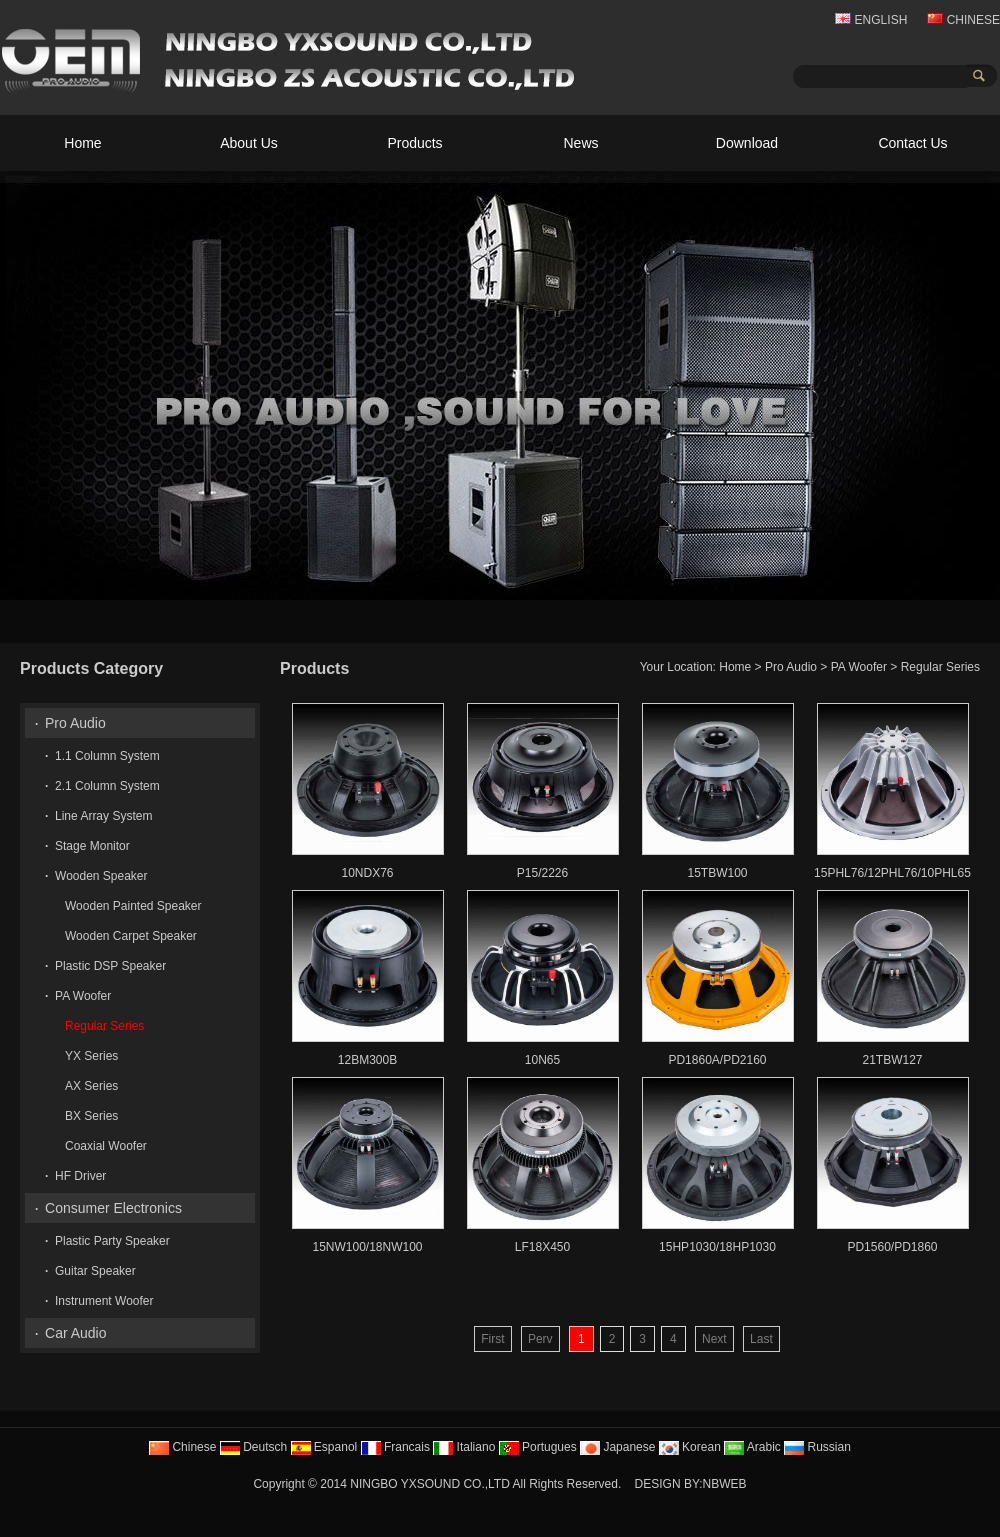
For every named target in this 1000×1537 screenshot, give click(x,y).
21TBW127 (892, 1060)
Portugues (538, 1447)
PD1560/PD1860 (892, 1247)
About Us (249, 143)
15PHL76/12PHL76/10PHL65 (892, 873)
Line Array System (103, 816)
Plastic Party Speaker (112, 1241)
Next (714, 1339)
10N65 (542, 1060)
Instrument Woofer (104, 1301)
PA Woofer (859, 667)
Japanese (617, 1447)
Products (414, 143)
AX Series (91, 1086)
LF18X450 (542, 1247)
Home (82, 143)
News (580, 143)
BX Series (91, 1116)
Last (761, 1339)
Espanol (324, 1447)
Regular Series (940, 667)
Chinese (182, 1447)
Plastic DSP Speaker (110, 966)
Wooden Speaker (101, 876)
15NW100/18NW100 (367, 1247)
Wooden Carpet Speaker (131, 936)
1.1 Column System (107, 756)
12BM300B (367, 1060)
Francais (395, 1447)
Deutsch (253, 1447)
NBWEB (725, 1484)
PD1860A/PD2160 (717, 1060)
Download (747, 143)
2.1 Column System (107, 786)
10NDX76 (367, 873)
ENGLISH (871, 20)
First (492, 1339)
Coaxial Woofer (106, 1146)
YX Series (91, 1056)
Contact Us (912, 143)
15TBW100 (717, 873)
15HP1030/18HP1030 (717, 1247)
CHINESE (963, 20)
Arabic (752, 1447)
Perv (540, 1339)
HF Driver (80, 1176)
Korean (690, 1447)
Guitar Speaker (95, 1271)
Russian (817, 1447)
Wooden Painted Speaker (133, 906)
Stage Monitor (92, 846)
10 (980, 583)
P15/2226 (542, 873)
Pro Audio (791, 667)
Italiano (464, 1447)
